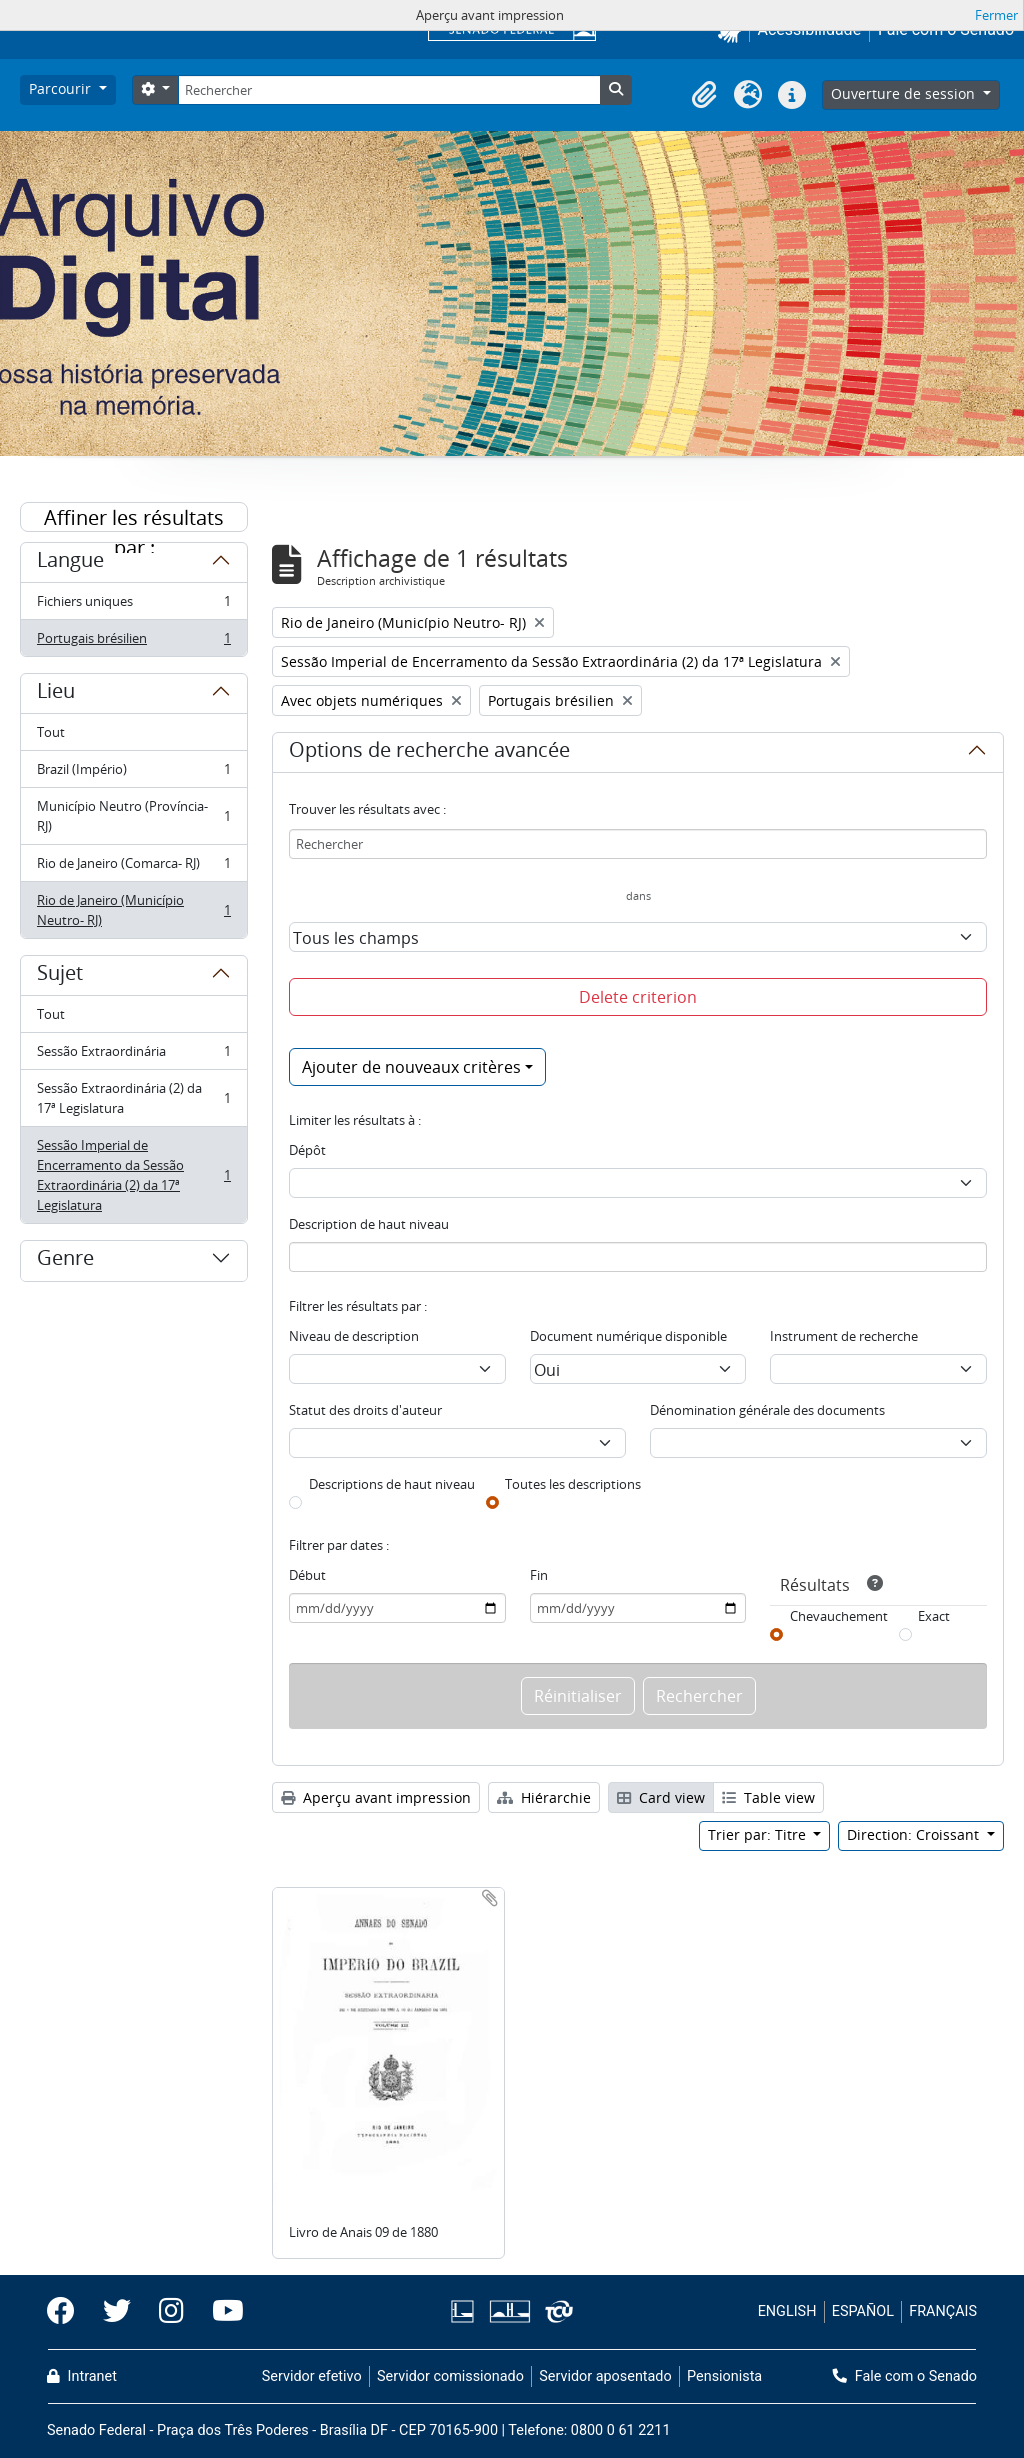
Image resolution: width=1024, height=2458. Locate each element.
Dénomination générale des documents (767, 1410)
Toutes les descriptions (573, 1484)
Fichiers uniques (133, 605)
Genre (65, 1261)
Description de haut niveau (369, 1224)
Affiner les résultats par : (134, 518)
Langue (70, 563)
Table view (768, 1797)
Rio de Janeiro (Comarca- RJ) (133, 867)
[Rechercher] (389, 90)
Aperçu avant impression (376, 1797)
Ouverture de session (905, 93)
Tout (51, 732)
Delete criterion (638, 997)
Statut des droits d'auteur (365, 1410)
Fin (539, 1575)
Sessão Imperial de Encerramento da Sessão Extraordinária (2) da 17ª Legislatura (133, 1175)
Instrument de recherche (844, 1336)
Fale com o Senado (905, 2376)
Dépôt (307, 1150)
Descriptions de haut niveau (392, 1484)
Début (307, 1575)
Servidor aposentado (605, 2376)
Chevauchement (839, 1616)
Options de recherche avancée (429, 753)
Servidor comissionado (450, 2376)
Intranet (82, 2376)
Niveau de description (354, 1336)
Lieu (56, 694)
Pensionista (724, 2376)
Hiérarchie (544, 1797)
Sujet (60, 976)
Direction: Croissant (915, 1834)
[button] (704, 95)
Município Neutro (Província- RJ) (133, 816)
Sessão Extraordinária (133, 1055)
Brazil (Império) (133, 773)
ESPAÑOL (863, 2311)
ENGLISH (787, 2311)
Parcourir (62, 88)
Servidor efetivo (312, 2376)
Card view (661, 1797)
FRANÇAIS (943, 2311)
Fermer (996, 15)
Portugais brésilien (133, 642)
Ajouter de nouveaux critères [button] (411, 1067)
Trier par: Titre (759, 1834)
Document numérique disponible (628, 1336)
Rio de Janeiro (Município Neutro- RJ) (133, 910)
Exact (934, 1616)
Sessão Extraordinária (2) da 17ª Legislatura (133, 1098)
